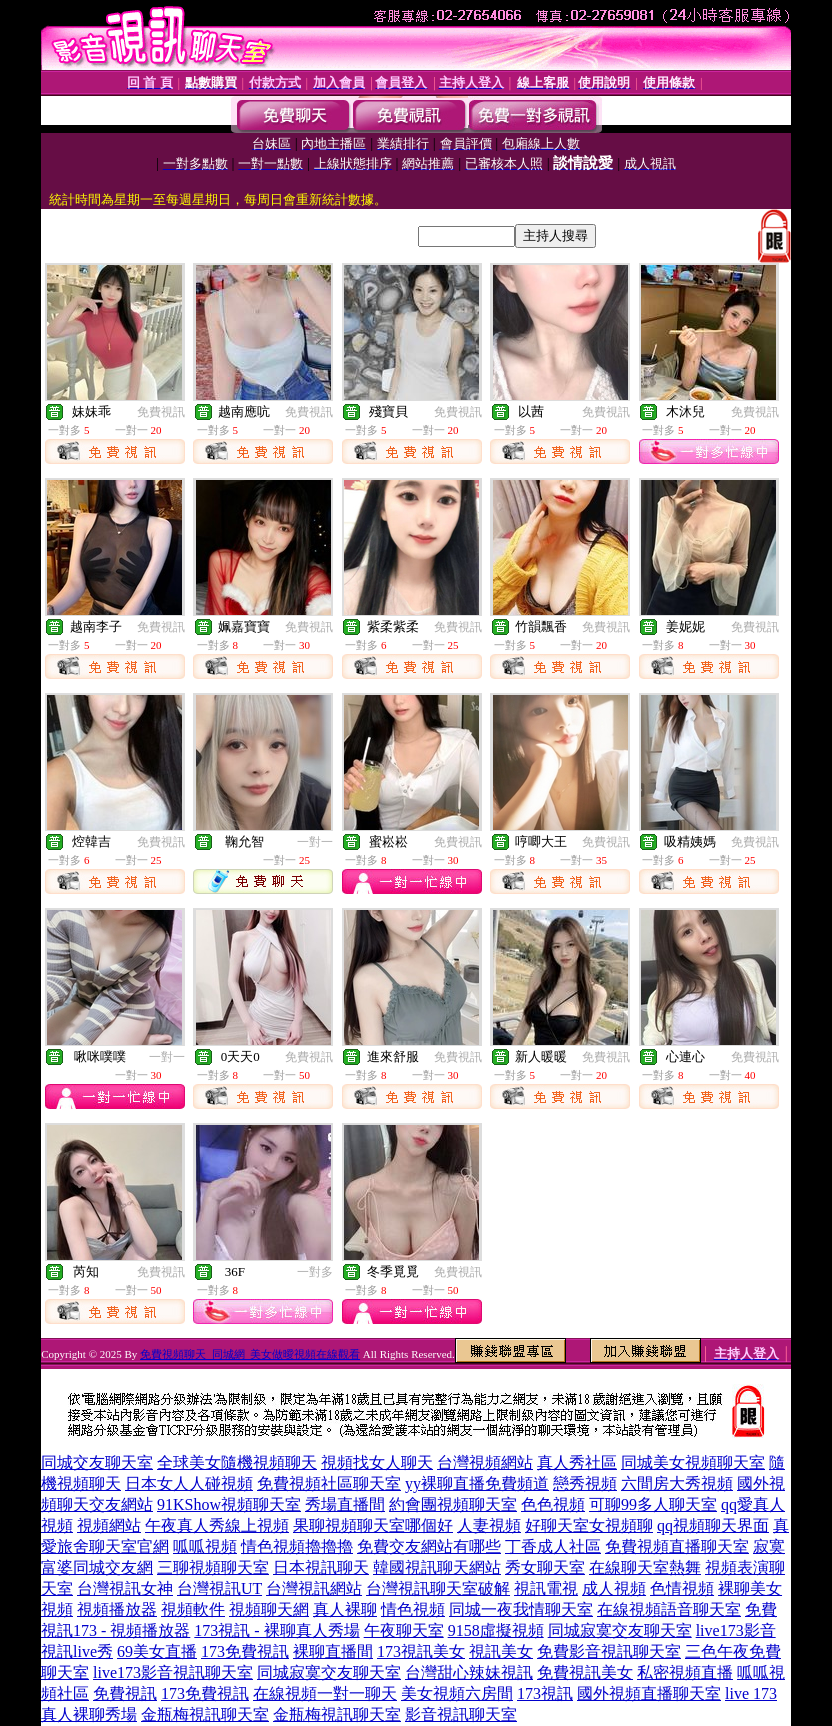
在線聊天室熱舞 (645, 1567)
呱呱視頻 (205, 1546)
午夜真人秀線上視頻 (217, 1525)
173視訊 (545, 1693)
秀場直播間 (345, 1504)
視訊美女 (501, 1651)
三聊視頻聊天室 (213, 1567)
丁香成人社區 (553, 1546)
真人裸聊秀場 (89, 1714)
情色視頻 (413, 1609)
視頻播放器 (117, 1609)
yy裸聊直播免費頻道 (477, 1483)
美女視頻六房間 (457, 1693)
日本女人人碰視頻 (189, 1483)
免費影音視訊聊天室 (609, 1651)
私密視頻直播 (685, 1672)
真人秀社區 (577, 1462)
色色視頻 (553, 1504)
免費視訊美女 (585, 1672)
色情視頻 (682, 1588)
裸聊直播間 (333, 1651)
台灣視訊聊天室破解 (438, 1588)
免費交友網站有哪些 (429, 1546)
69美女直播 (157, 1651)
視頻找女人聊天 (377, 1462)
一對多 (315, 1272)
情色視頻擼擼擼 (297, 1546)
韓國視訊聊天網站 (437, 1567)
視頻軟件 (193, 1609)
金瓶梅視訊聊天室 (205, 1714)
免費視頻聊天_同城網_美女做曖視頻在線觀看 (250, 1354)
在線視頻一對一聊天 (325, 1693)
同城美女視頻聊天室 (693, 1462)
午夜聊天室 (404, 1630)
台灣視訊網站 (314, 1588)
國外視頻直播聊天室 (649, 1693)
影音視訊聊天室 (461, 1714)
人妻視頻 (489, 1525)
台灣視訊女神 (125, 1588)
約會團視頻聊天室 (453, 1504)
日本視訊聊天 (321, 1567)
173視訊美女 (421, 1651)
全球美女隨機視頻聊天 (237, 1462)
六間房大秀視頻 (677, 1483)
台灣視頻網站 (485, 1462)
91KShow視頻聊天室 (229, 1504)
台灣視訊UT (219, 1588)
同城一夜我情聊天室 (521, 1609)
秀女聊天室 (545, 1567)
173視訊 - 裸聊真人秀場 (276, 1630)
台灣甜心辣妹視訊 (469, 1672)
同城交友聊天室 (97, 1462)
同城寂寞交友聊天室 (620, 1630)
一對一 (315, 842)
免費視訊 (161, 412)
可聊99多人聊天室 (653, 1504)
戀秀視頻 (585, 1483)
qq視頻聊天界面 (713, 1525)
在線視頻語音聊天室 (669, 1609)
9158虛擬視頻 (496, 1630)
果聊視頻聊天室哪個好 (373, 1525)
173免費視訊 (245, 1651)
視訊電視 (546, 1588)
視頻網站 (109, 1525)
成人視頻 (614, 1588)
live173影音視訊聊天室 (173, 1672)
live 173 (751, 1693)
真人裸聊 (345, 1609)
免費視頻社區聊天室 (329, 1483)
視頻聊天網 (269, 1609)
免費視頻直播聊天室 (677, 1546)
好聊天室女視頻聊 (589, 1525)
